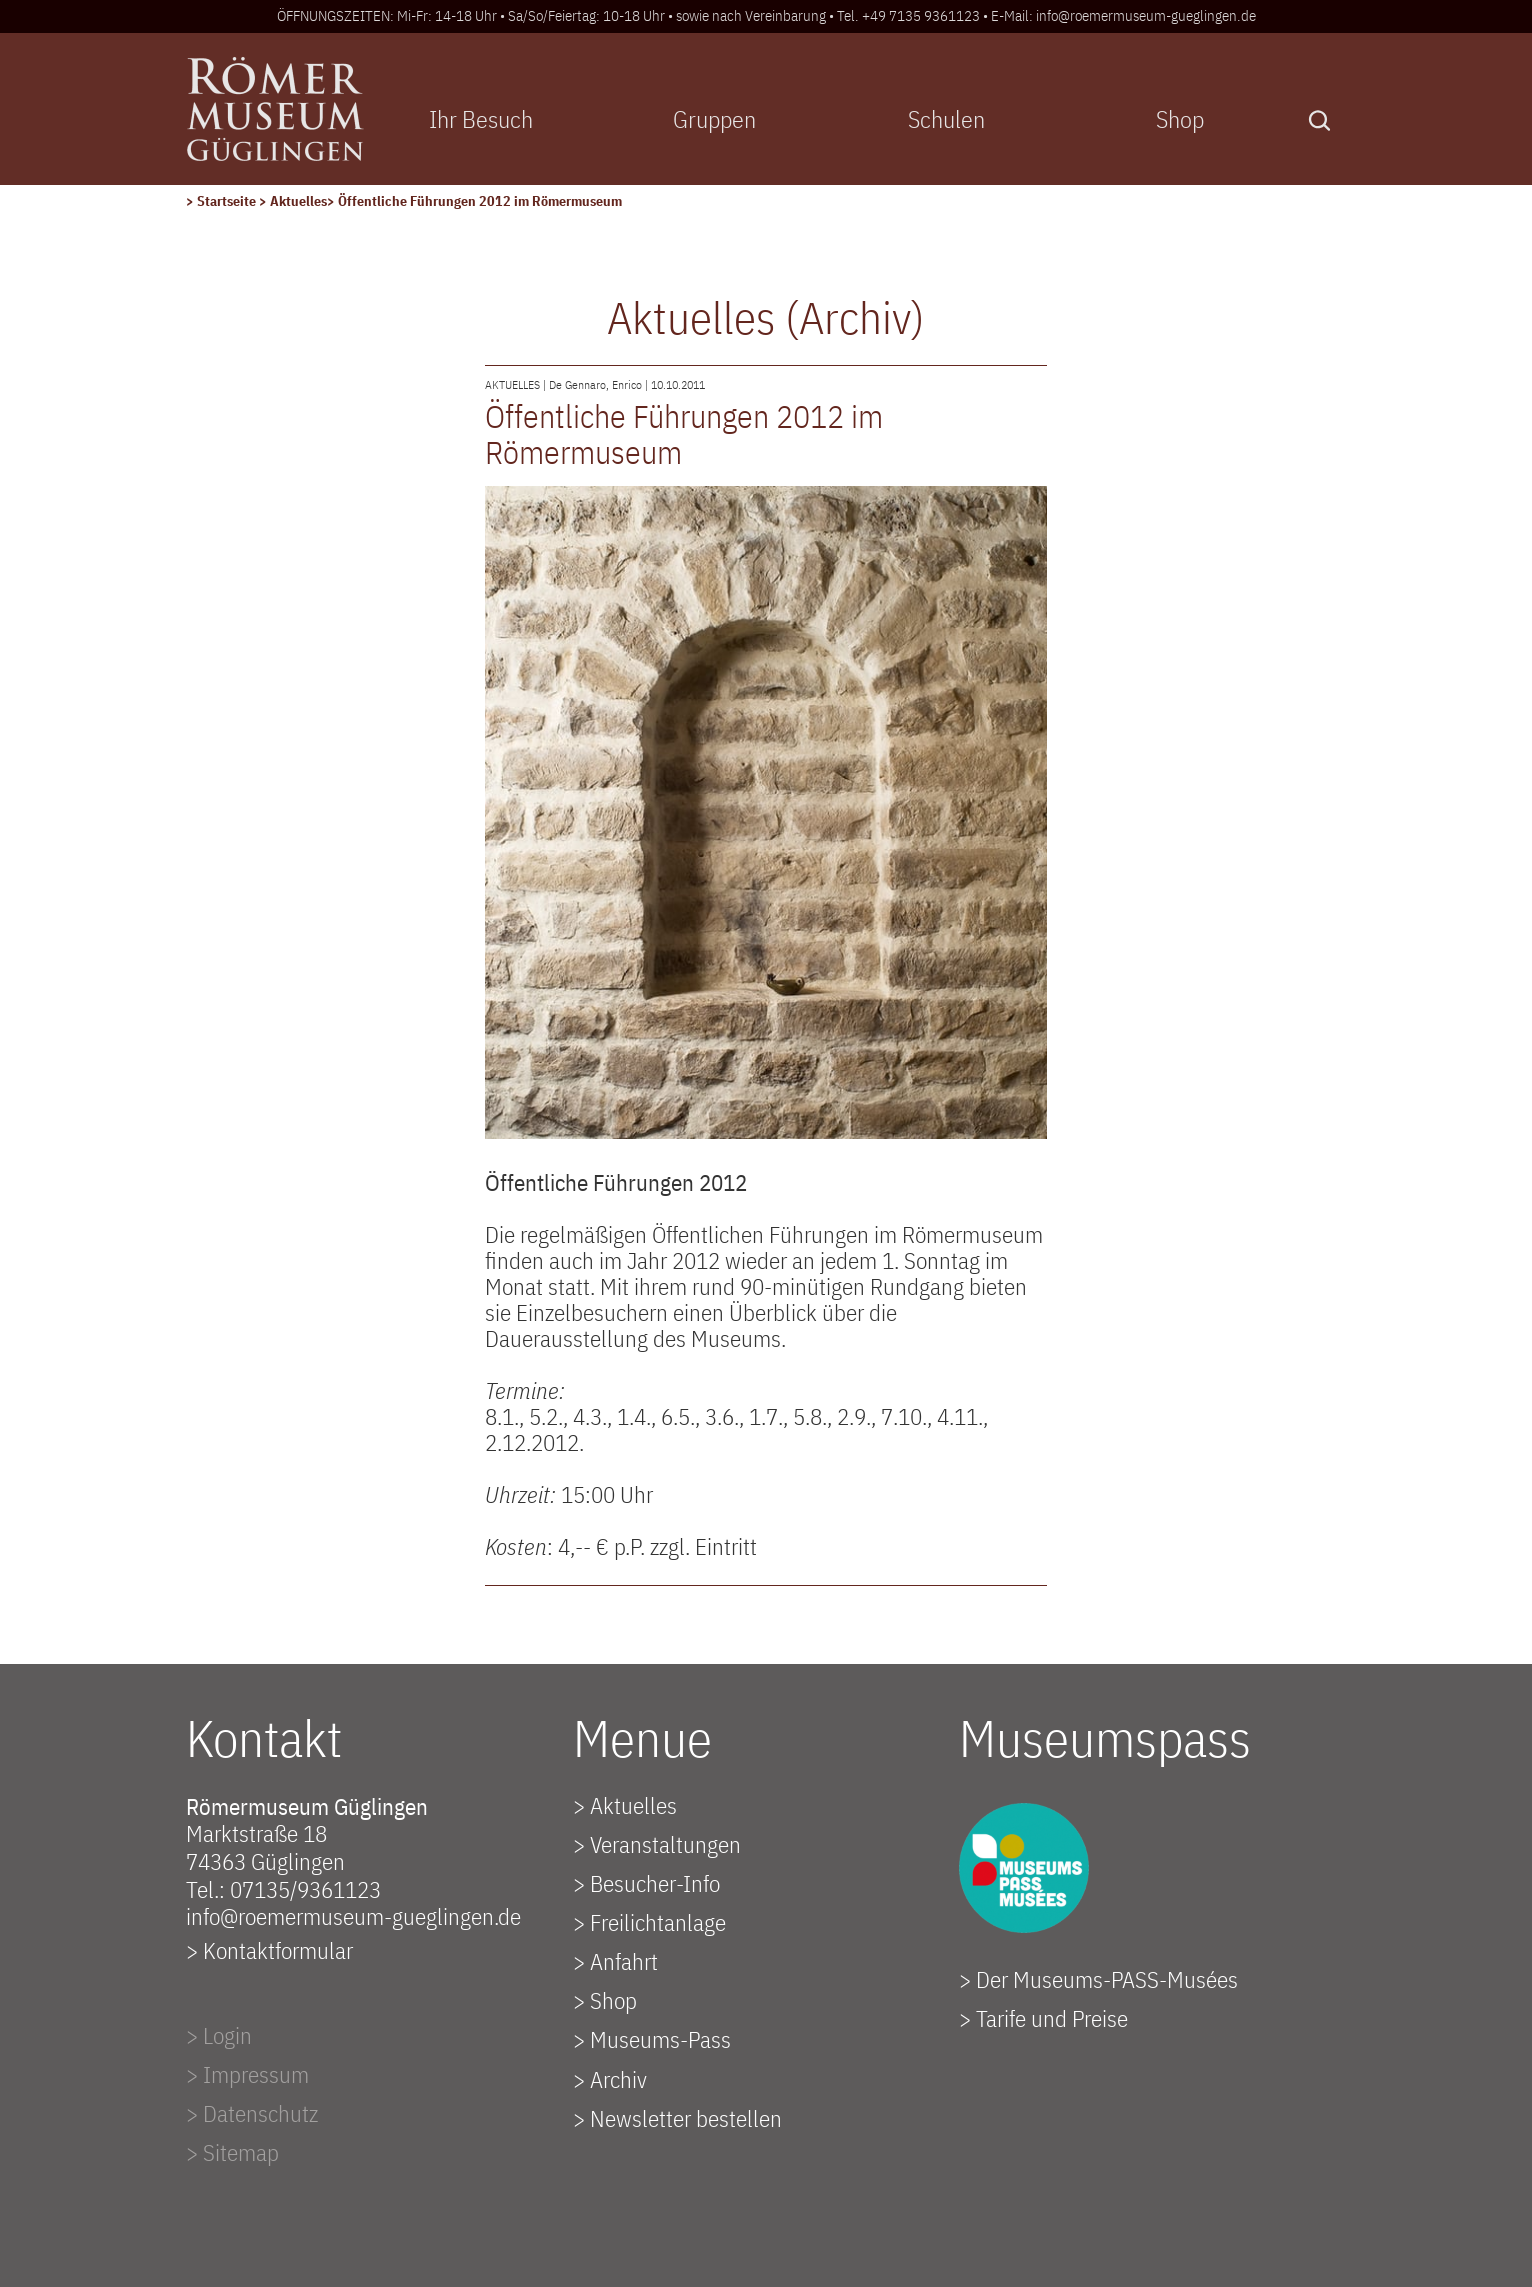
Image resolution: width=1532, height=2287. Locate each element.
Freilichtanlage (658, 1922)
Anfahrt (624, 1961)
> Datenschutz (252, 2113)
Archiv (618, 2079)
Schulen (946, 119)
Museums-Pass (660, 2039)
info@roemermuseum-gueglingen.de (353, 1916)
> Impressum (247, 2074)
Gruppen (714, 119)
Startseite (228, 201)
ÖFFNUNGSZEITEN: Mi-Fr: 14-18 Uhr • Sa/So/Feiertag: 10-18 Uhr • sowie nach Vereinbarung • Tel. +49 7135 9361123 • (634, 15)
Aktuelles (298, 201)
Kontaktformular (278, 1950)
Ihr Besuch (481, 119)
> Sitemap (232, 2152)
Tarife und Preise (1052, 2018)
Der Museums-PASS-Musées (1107, 1979)
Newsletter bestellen (686, 2118)
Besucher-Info (655, 1883)
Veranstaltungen (665, 1844)
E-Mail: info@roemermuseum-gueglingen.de (1123, 15)
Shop (1180, 119)
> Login (219, 2035)
